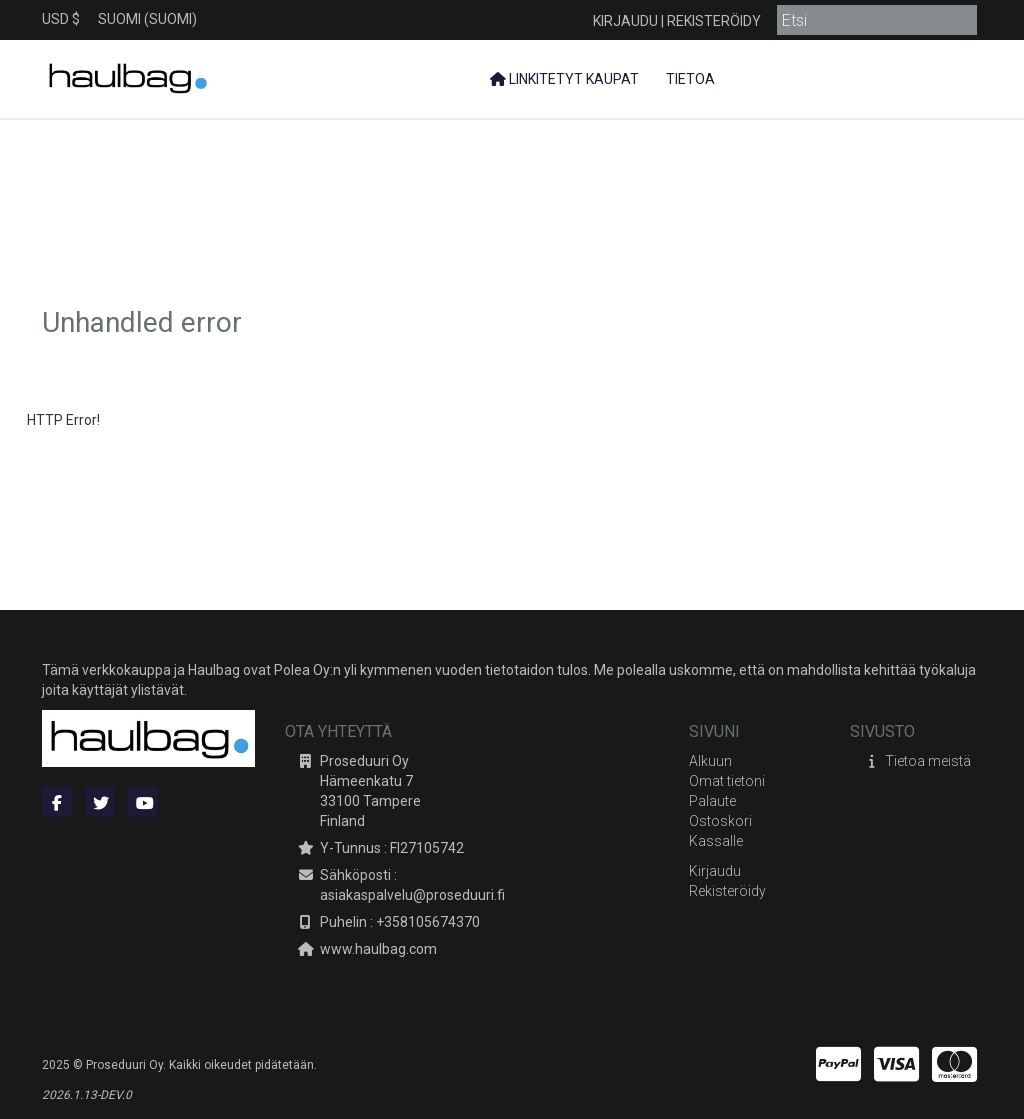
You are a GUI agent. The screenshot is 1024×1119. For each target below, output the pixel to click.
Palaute (712, 801)
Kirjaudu (625, 21)
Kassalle (716, 841)
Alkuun (710, 761)
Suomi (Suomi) (147, 19)
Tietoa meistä (928, 761)
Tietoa (689, 79)
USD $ (61, 19)
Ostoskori (720, 821)
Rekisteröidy (714, 21)
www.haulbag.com (378, 949)
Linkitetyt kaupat (564, 79)
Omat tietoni (727, 781)
